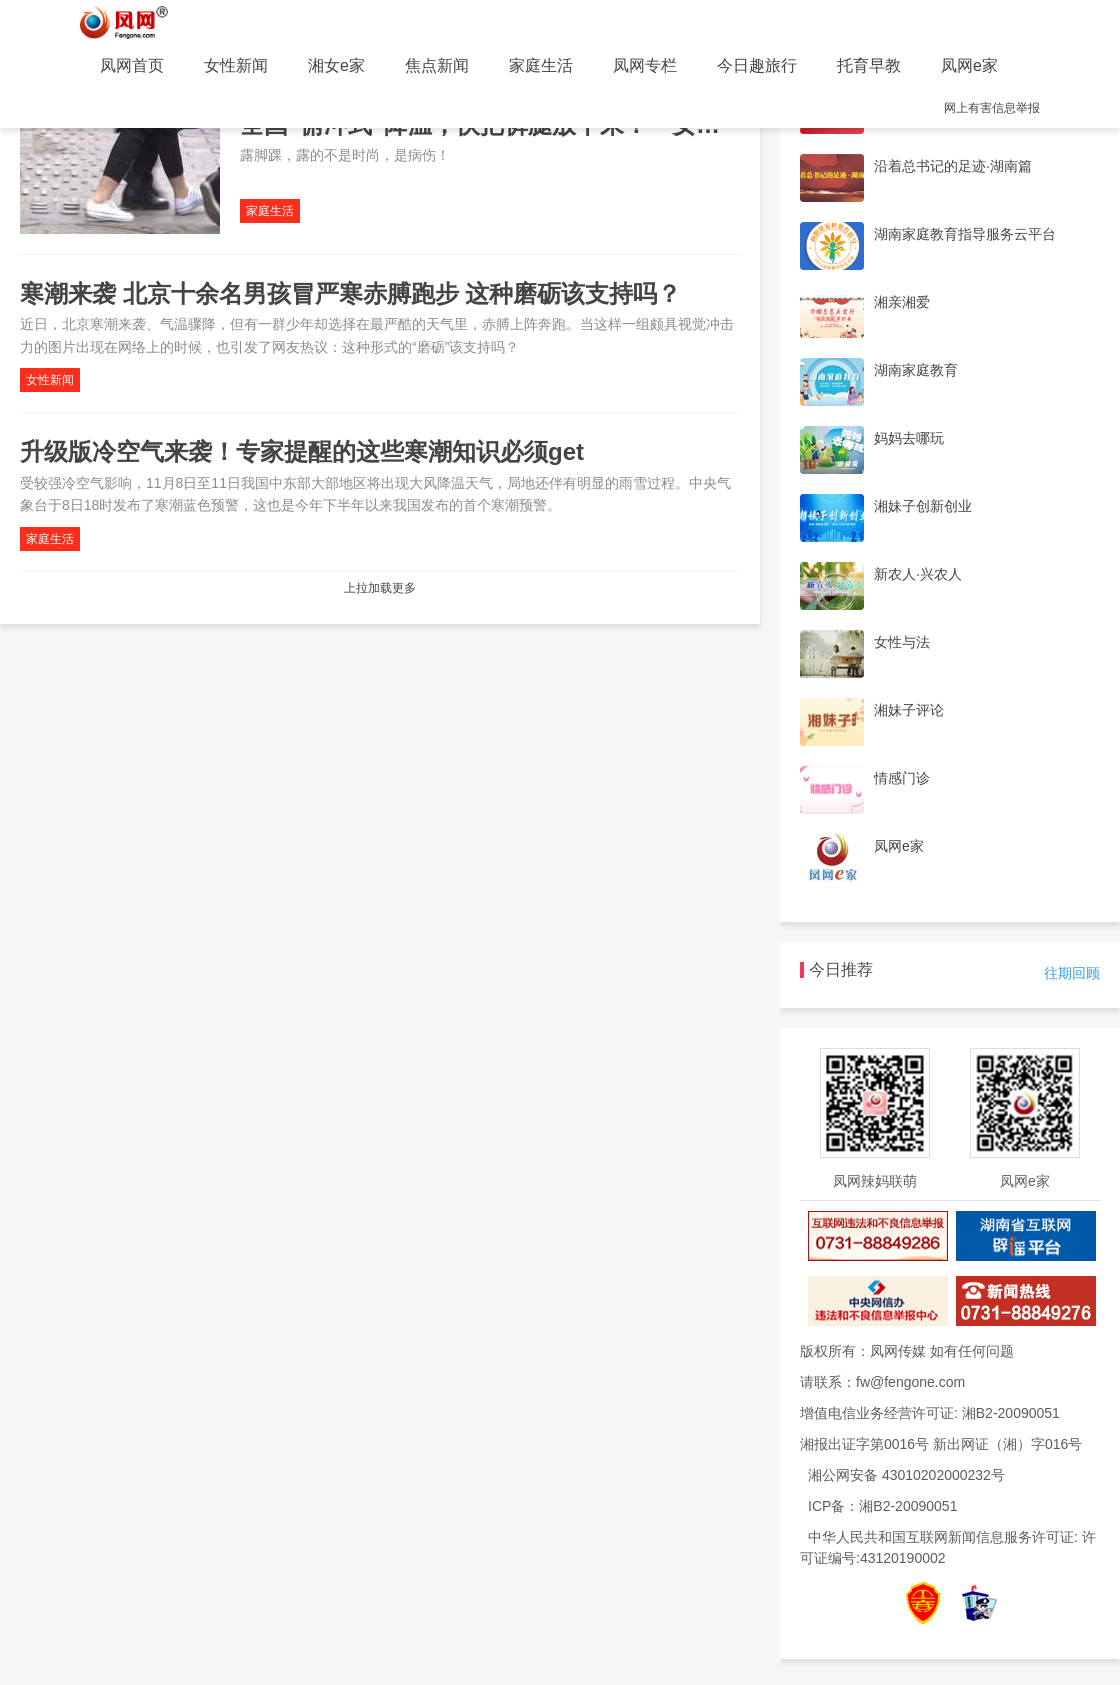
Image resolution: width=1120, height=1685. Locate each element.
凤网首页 (132, 65)
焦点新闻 (437, 65)
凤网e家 (969, 65)
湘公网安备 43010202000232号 (906, 1475)
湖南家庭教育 (916, 370)
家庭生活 (541, 65)
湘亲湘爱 (902, 302)
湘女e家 (336, 65)
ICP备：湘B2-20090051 (882, 1506)
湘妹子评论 (909, 710)
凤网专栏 (645, 65)
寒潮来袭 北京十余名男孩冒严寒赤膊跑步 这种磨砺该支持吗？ (350, 293)
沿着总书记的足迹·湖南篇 (953, 166)
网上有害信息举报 (992, 108)
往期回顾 (1072, 973)
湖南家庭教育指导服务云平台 (965, 234)
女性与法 (902, 642)
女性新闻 (236, 65)
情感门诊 (902, 778)
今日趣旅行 (757, 65)
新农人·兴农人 (918, 574)
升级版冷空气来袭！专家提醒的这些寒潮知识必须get (302, 451)
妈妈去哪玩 (909, 438)
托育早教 (869, 65)
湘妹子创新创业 (923, 506)
